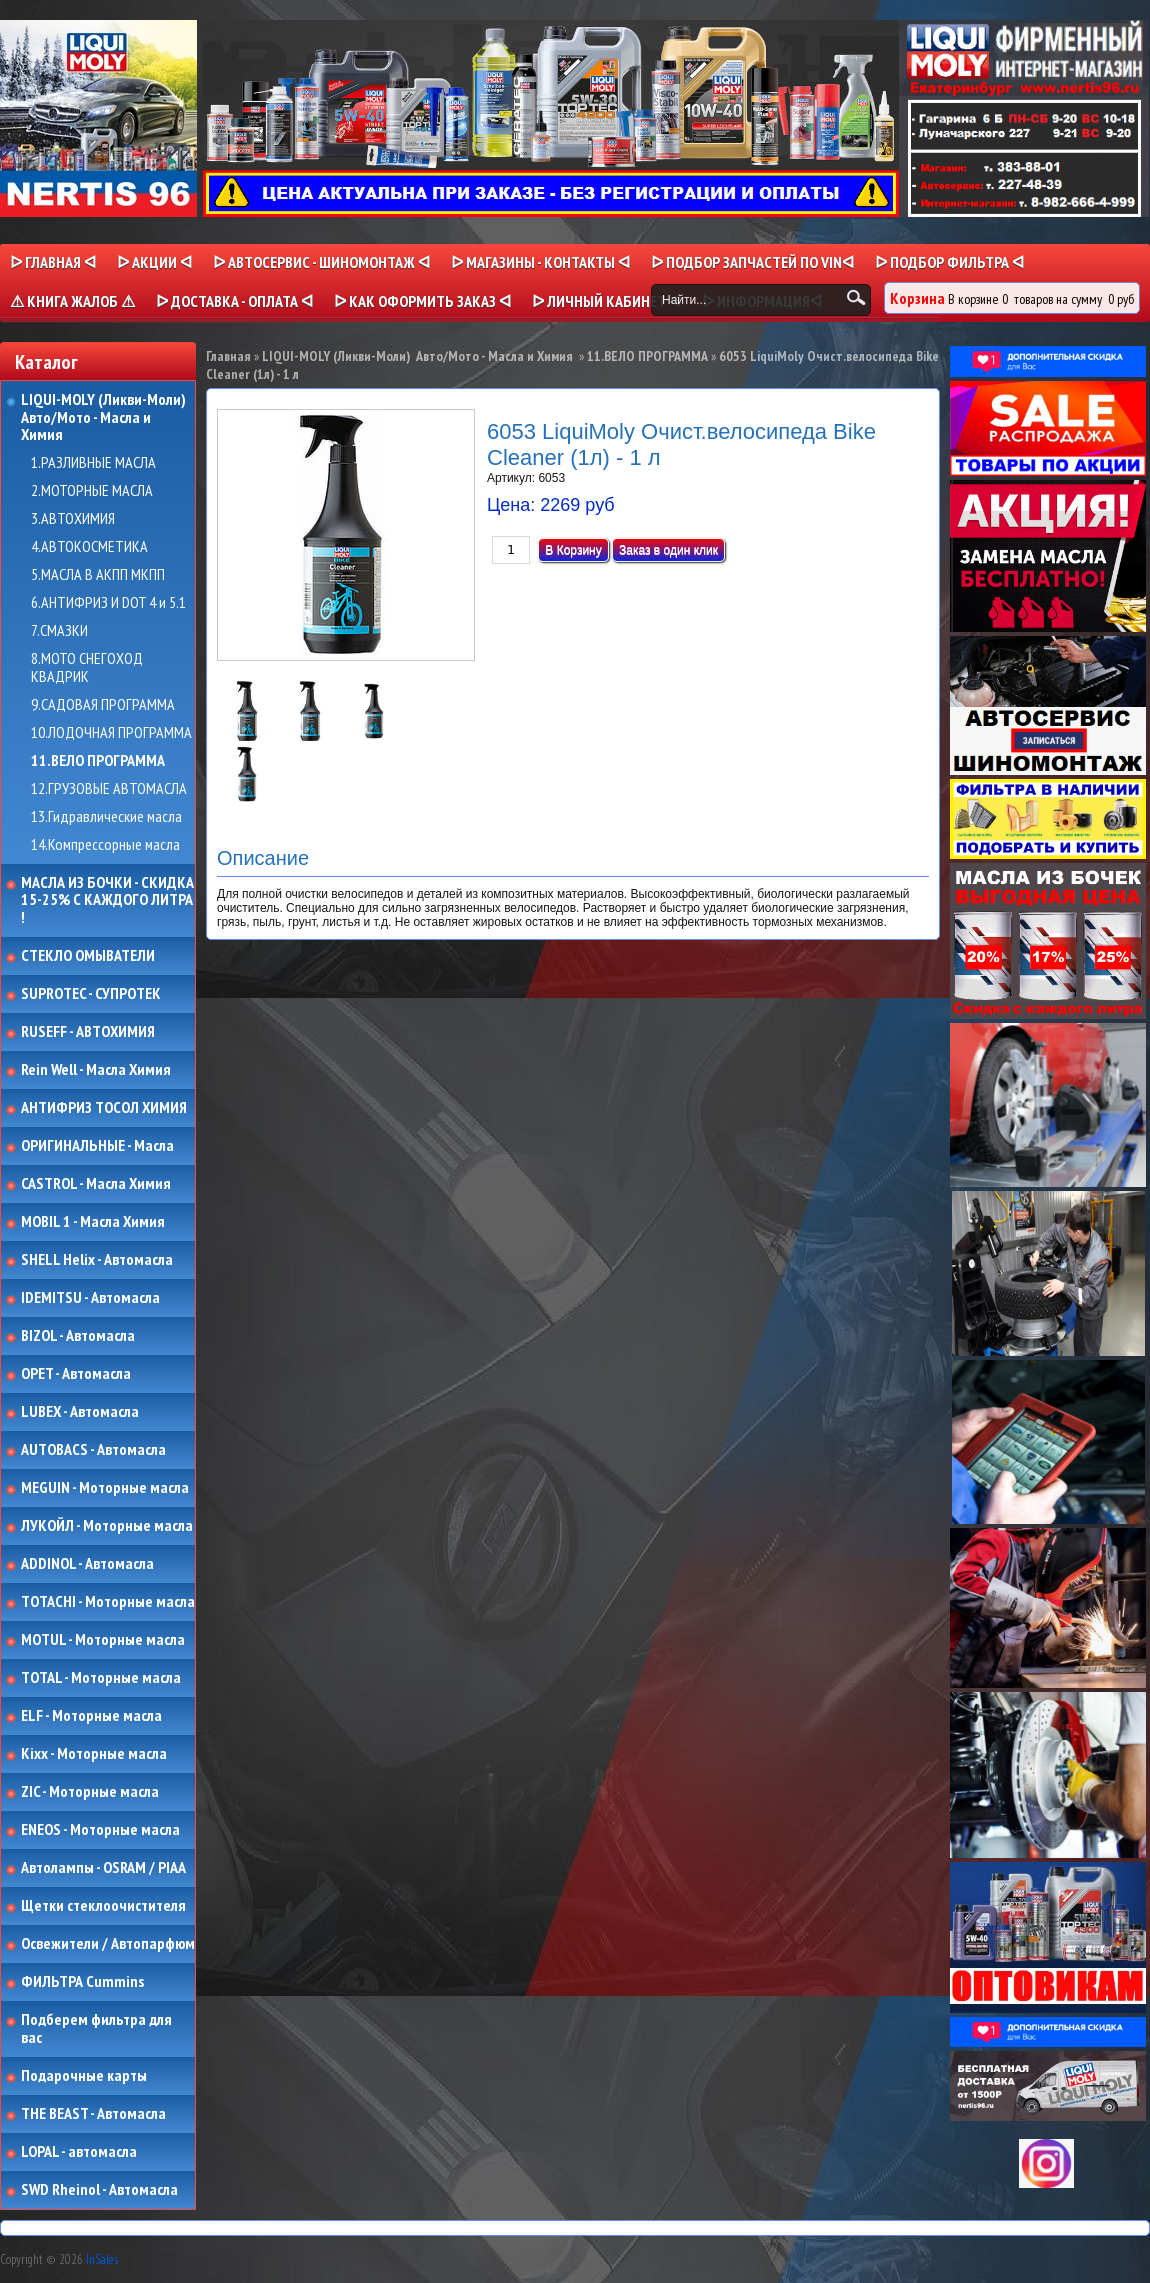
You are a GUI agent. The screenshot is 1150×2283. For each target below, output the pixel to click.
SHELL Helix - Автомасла (97, 1260)
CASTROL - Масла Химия (96, 1184)
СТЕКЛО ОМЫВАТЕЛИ (88, 956)
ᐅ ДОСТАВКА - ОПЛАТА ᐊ (234, 301)
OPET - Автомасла (76, 1374)
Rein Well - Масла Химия (96, 1070)
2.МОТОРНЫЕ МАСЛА (92, 491)
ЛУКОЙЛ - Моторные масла (107, 1526)
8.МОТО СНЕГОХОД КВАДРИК (87, 667)
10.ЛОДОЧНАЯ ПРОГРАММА (111, 733)
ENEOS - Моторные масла (100, 1830)
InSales (102, 2259)
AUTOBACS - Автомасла (93, 1450)
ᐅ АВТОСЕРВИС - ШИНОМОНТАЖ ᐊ (321, 262)
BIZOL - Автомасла (78, 1336)
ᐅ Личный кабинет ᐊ (606, 301)
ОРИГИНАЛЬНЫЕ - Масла (97, 1146)
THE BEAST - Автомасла (93, 2114)
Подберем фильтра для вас (96, 2028)
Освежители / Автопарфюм (108, 1944)
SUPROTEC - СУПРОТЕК (91, 994)
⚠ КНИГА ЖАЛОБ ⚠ (72, 301)
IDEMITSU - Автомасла (90, 1298)
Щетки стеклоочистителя (103, 1906)
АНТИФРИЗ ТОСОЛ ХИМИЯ (104, 1108)
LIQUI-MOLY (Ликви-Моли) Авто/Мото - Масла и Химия (105, 417)
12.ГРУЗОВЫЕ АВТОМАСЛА (109, 789)
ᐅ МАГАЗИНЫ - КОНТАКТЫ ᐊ (540, 262)
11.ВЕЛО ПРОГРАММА (98, 761)
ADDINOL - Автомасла (87, 1564)
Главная (228, 356)
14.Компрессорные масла (105, 845)
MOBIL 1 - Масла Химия (93, 1222)
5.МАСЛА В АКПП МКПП (98, 575)
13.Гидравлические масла (106, 817)
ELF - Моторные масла (91, 1716)
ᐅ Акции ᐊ (154, 262)
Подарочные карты (84, 2076)
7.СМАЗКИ (59, 631)
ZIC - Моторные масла (90, 1792)
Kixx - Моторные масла (94, 1754)
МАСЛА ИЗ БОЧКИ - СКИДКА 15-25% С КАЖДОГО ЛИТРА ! (107, 900)
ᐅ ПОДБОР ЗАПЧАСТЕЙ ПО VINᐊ (752, 262)
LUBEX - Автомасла (80, 1412)
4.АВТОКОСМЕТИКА (89, 547)
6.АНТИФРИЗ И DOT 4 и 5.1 (108, 603)
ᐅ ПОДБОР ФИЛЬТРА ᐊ (949, 262)
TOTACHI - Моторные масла (108, 1602)
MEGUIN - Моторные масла (105, 1488)
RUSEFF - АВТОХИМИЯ (88, 1032)
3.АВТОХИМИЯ (73, 519)
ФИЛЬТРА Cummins (82, 1982)
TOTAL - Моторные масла (101, 1678)
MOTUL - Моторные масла (103, 1640)
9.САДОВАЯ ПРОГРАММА (103, 705)
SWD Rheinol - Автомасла (99, 2190)
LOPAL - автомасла (79, 2152)
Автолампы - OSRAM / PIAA (103, 1868)
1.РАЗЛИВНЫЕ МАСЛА (93, 463)
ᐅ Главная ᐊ (53, 262)
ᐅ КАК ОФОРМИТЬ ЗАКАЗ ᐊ (422, 301)
